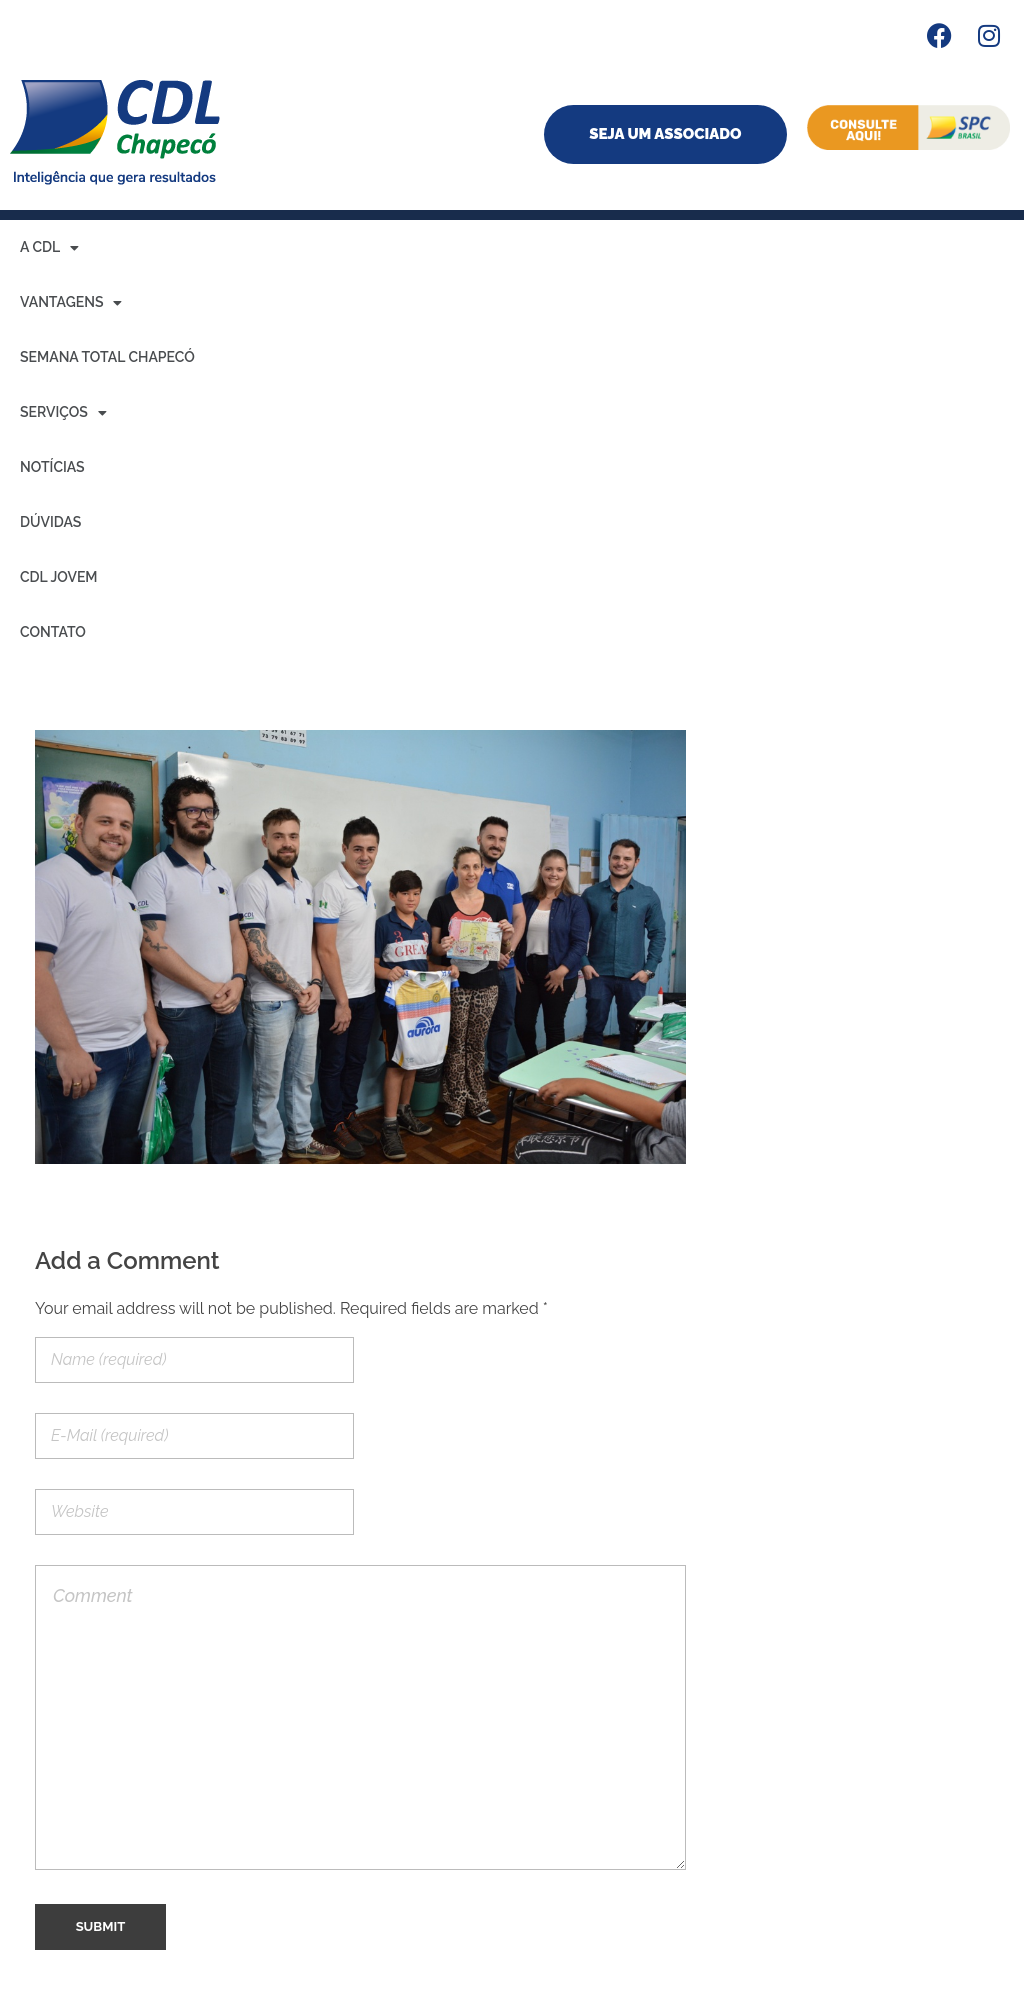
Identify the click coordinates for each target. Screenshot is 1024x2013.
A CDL (49, 248)
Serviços (63, 413)
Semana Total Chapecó (107, 357)
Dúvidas (50, 522)
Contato (53, 632)
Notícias (52, 467)
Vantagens (71, 303)
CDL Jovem (59, 577)
